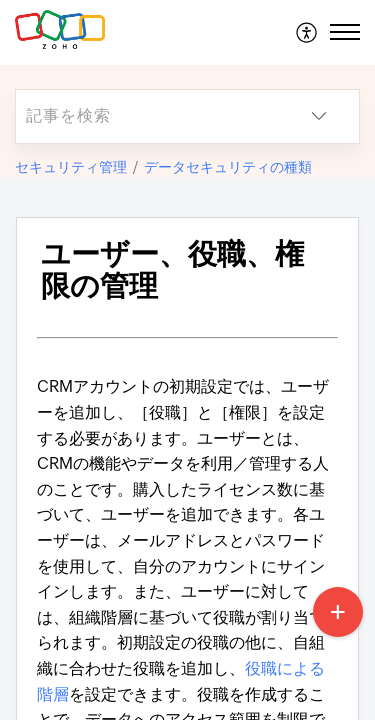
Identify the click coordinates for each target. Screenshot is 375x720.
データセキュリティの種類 (228, 167)
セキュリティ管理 (71, 167)
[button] (307, 32)
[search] (147, 116)
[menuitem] (307, 32)
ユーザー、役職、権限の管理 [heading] (172, 270)
